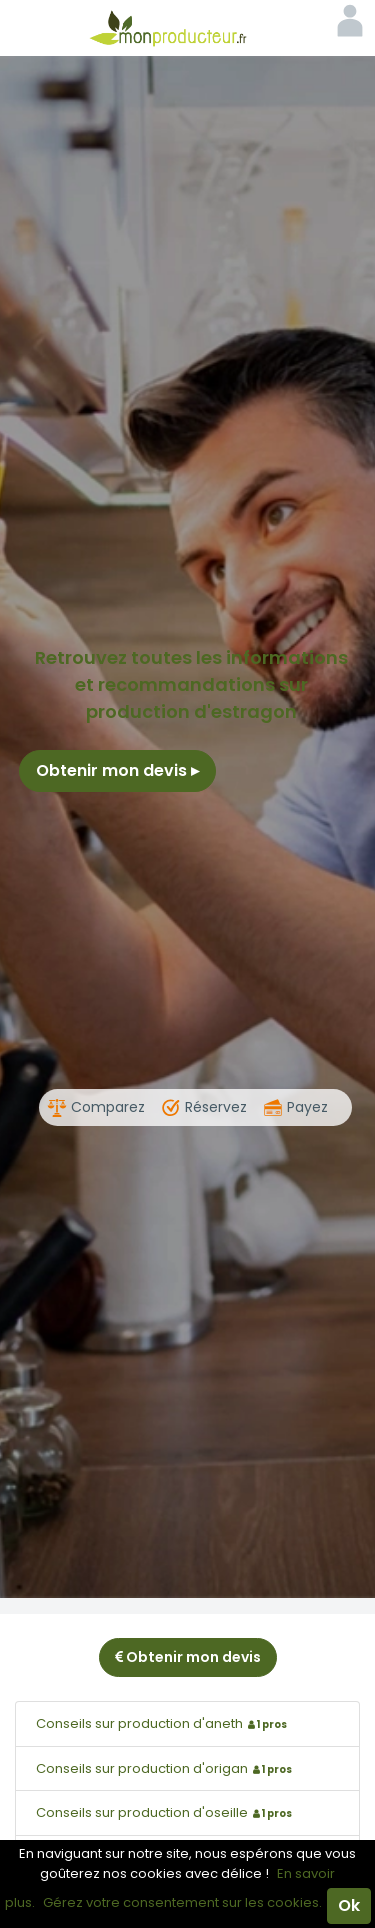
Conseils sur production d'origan (166, 1768)
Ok (349, 1905)
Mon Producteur (188, 28)
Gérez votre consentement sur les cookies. (182, 1902)
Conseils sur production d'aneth (164, 1723)
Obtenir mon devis (117, 770)
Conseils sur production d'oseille (166, 1812)
